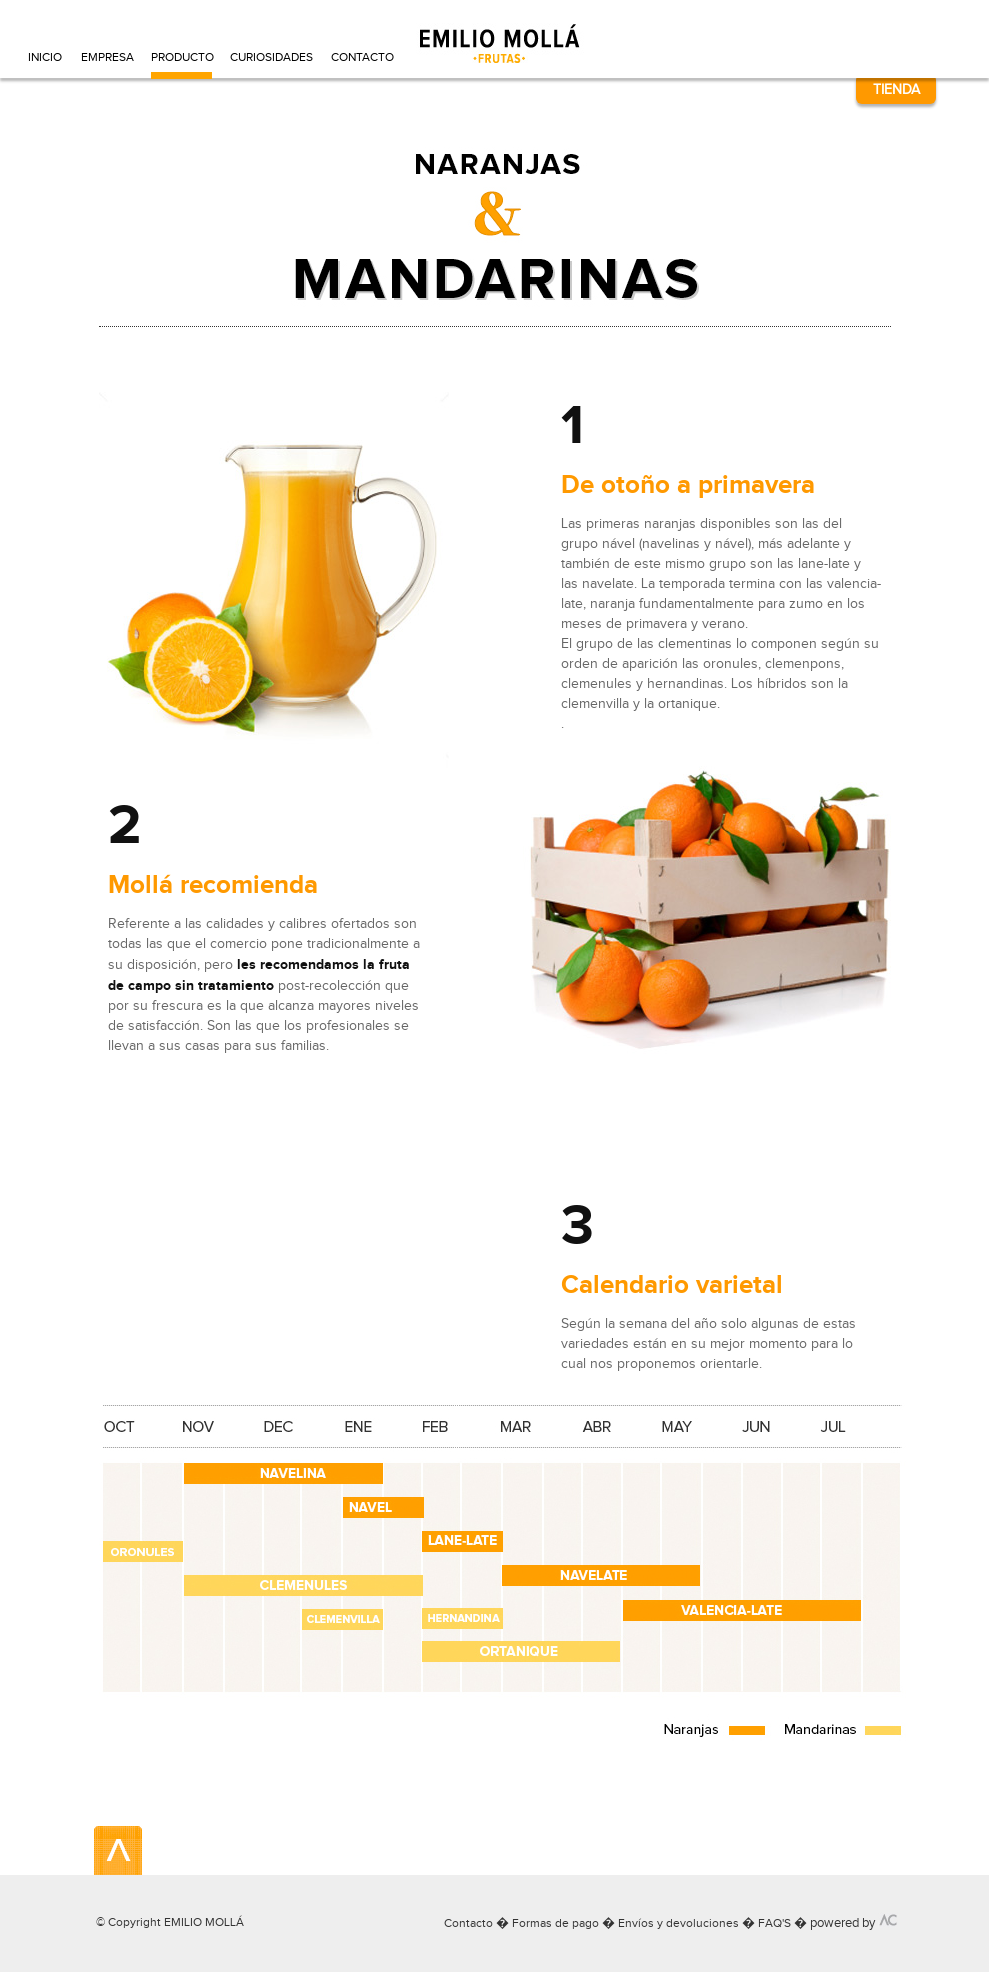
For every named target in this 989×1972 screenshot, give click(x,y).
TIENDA (896, 89)
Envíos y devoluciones (678, 1923)
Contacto (468, 1923)
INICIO (45, 57)
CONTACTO (362, 57)
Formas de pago (555, 1923)
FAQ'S (774, 1923)
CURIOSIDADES (271, 57)
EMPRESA (107, 57)
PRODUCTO (181, 57)
